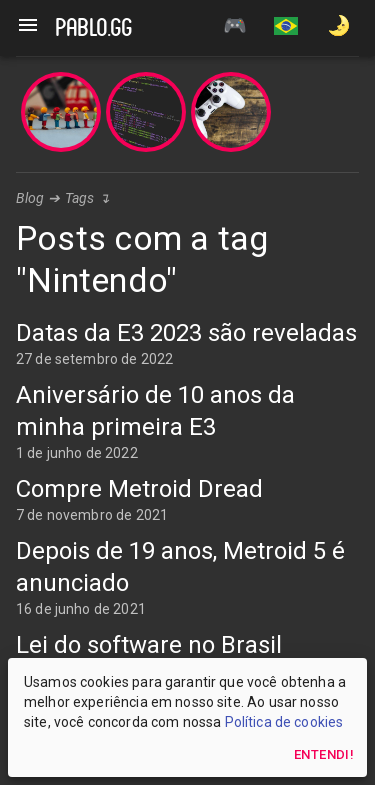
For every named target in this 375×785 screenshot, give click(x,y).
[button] (286, 28)
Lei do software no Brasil (149, 645)
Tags (80, 198)
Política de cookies (284, 722)
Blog (30, 198)
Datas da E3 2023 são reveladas (186, 333)
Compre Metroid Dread (139, 489)
